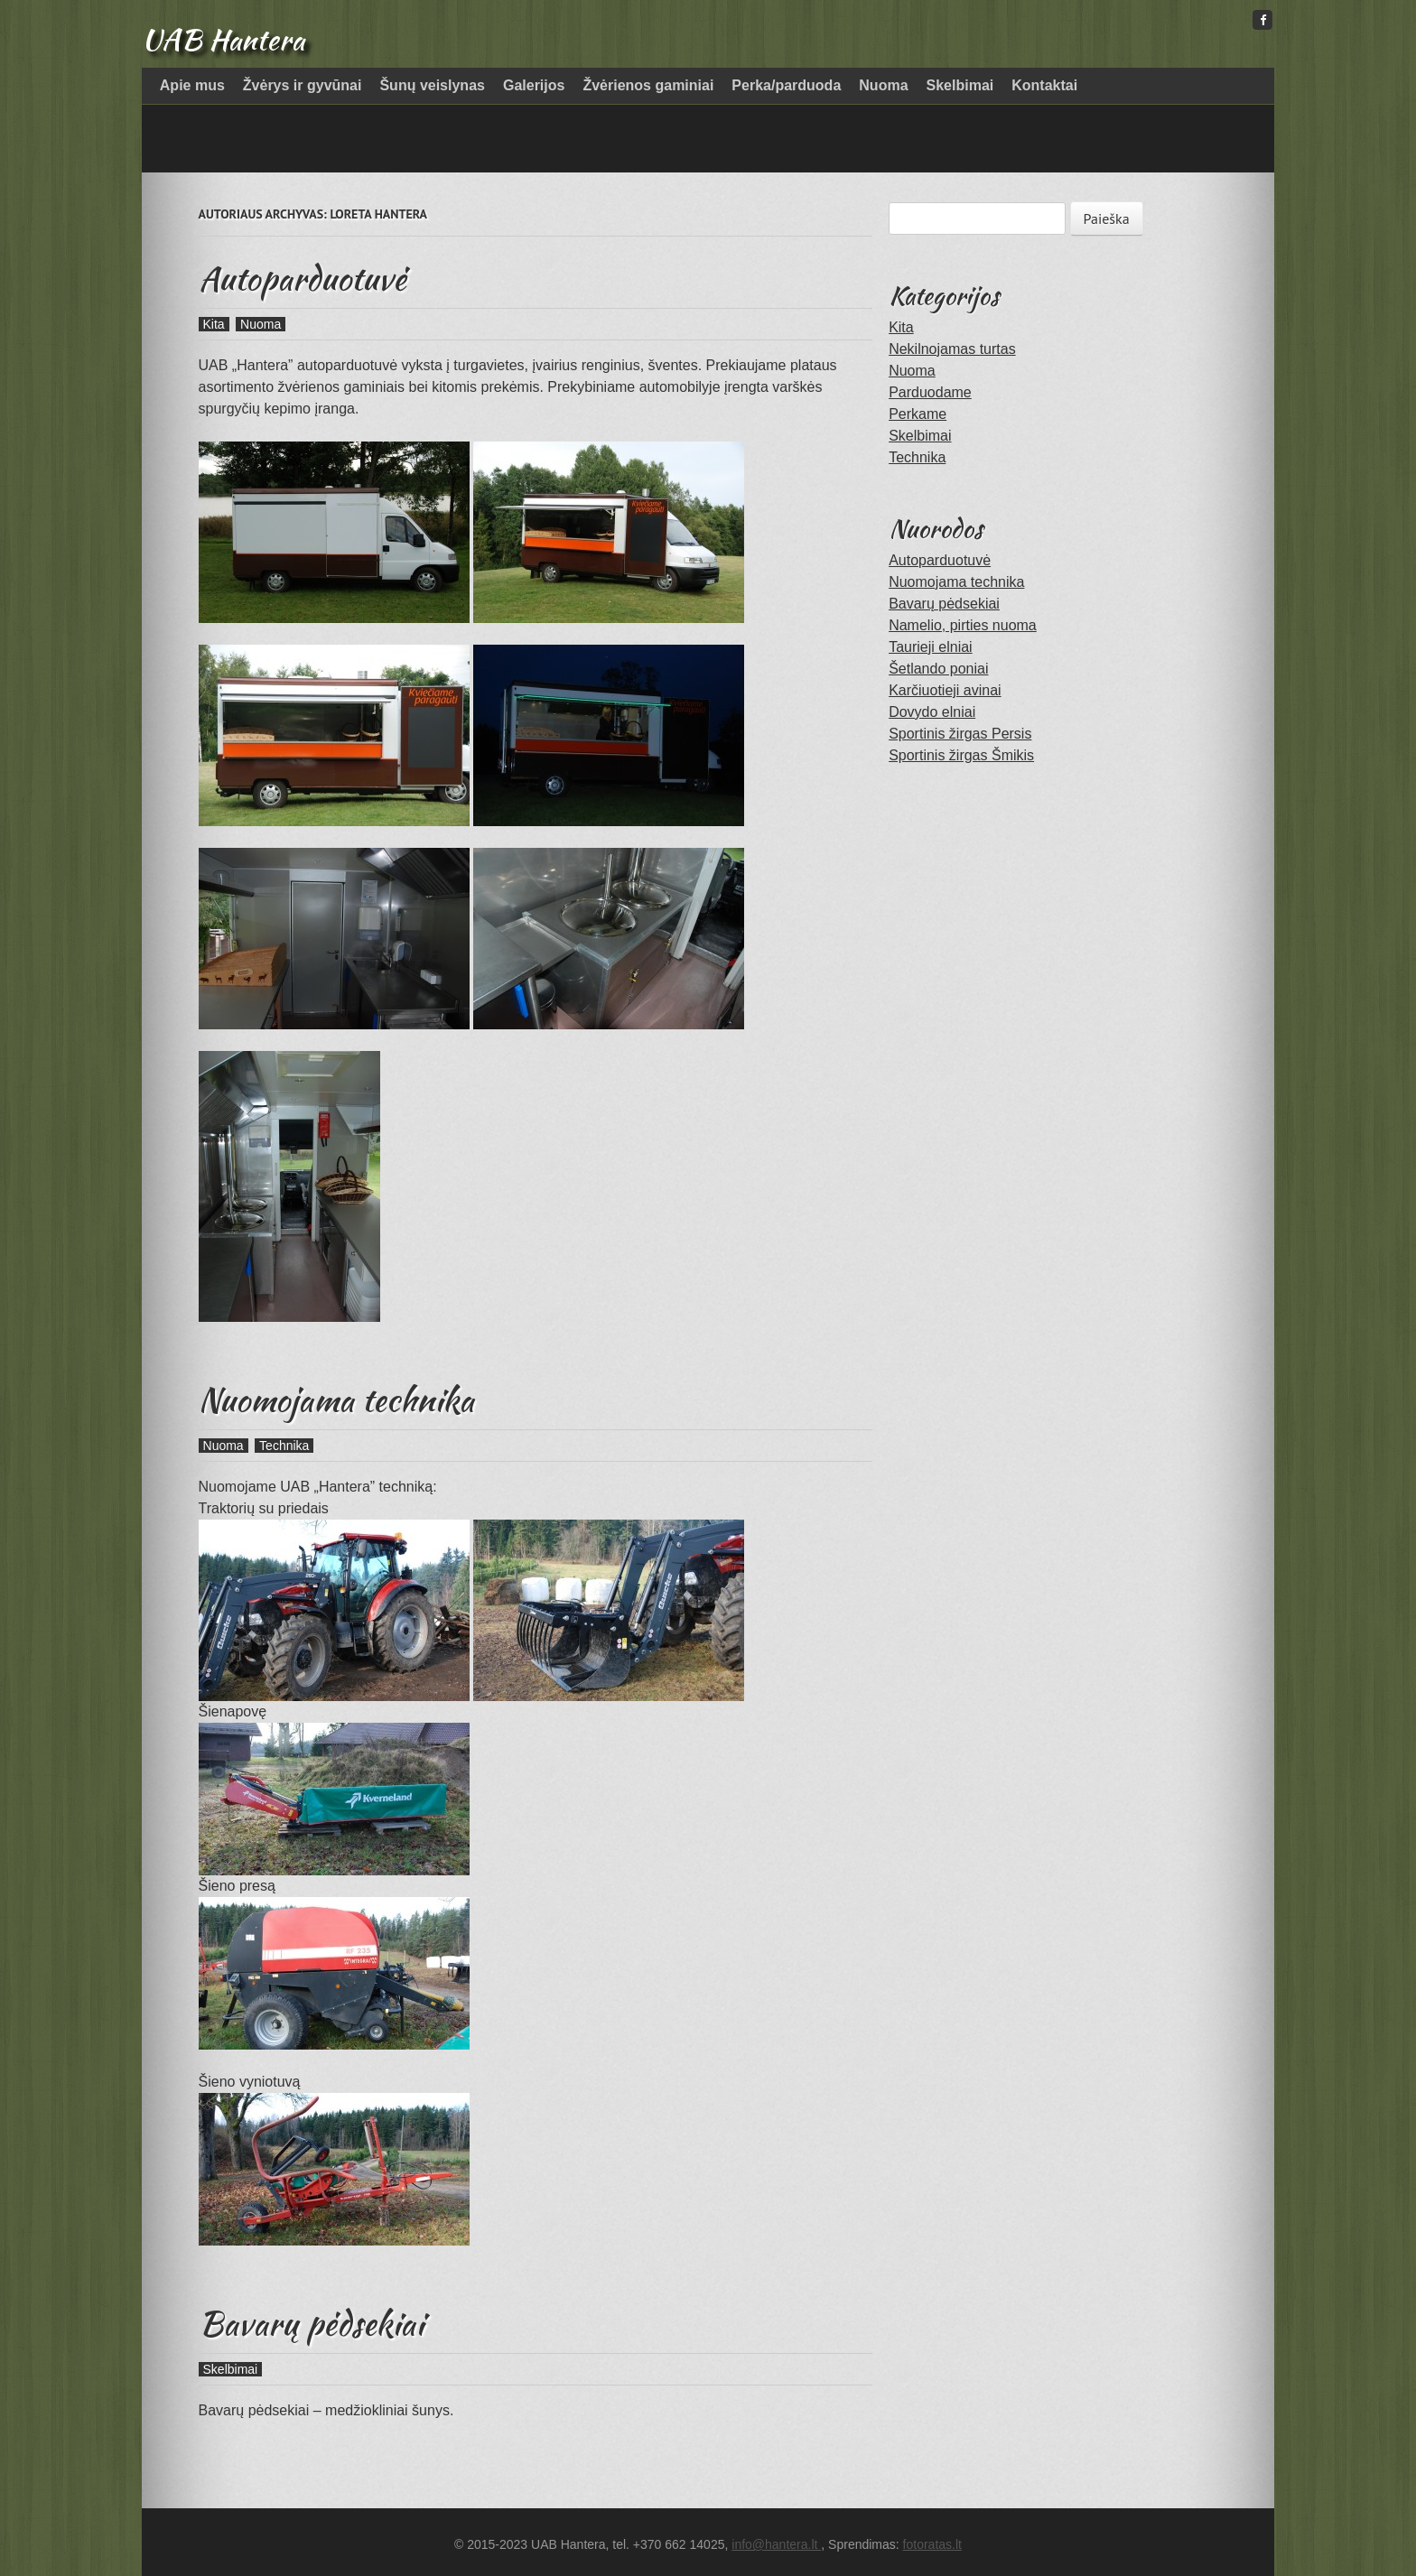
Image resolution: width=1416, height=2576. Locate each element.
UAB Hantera (223, 39)
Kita (214, 324)
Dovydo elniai (932, 712)
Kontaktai (1044, 85)
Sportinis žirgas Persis (960, 733)
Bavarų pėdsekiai (311, 2323)
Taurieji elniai (931, 647)
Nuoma (883, 85)
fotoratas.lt (932, 2544)
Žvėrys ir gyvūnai (302, 85)
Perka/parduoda (786, 85)
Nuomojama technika (336, 1399)
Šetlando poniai (938, 668)
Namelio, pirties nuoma (963, 625)
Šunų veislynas (432, 85)
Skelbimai (960, 85)
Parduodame (930, 392)
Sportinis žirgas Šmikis (961, 755)
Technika (284, 1445)
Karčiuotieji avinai (945, 690)
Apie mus (192, 85)
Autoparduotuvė (302, 278)
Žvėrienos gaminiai (647, 85)
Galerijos (533, 85)
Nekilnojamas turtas (952, 349)
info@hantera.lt (776, 2544)
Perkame (917, 414)
